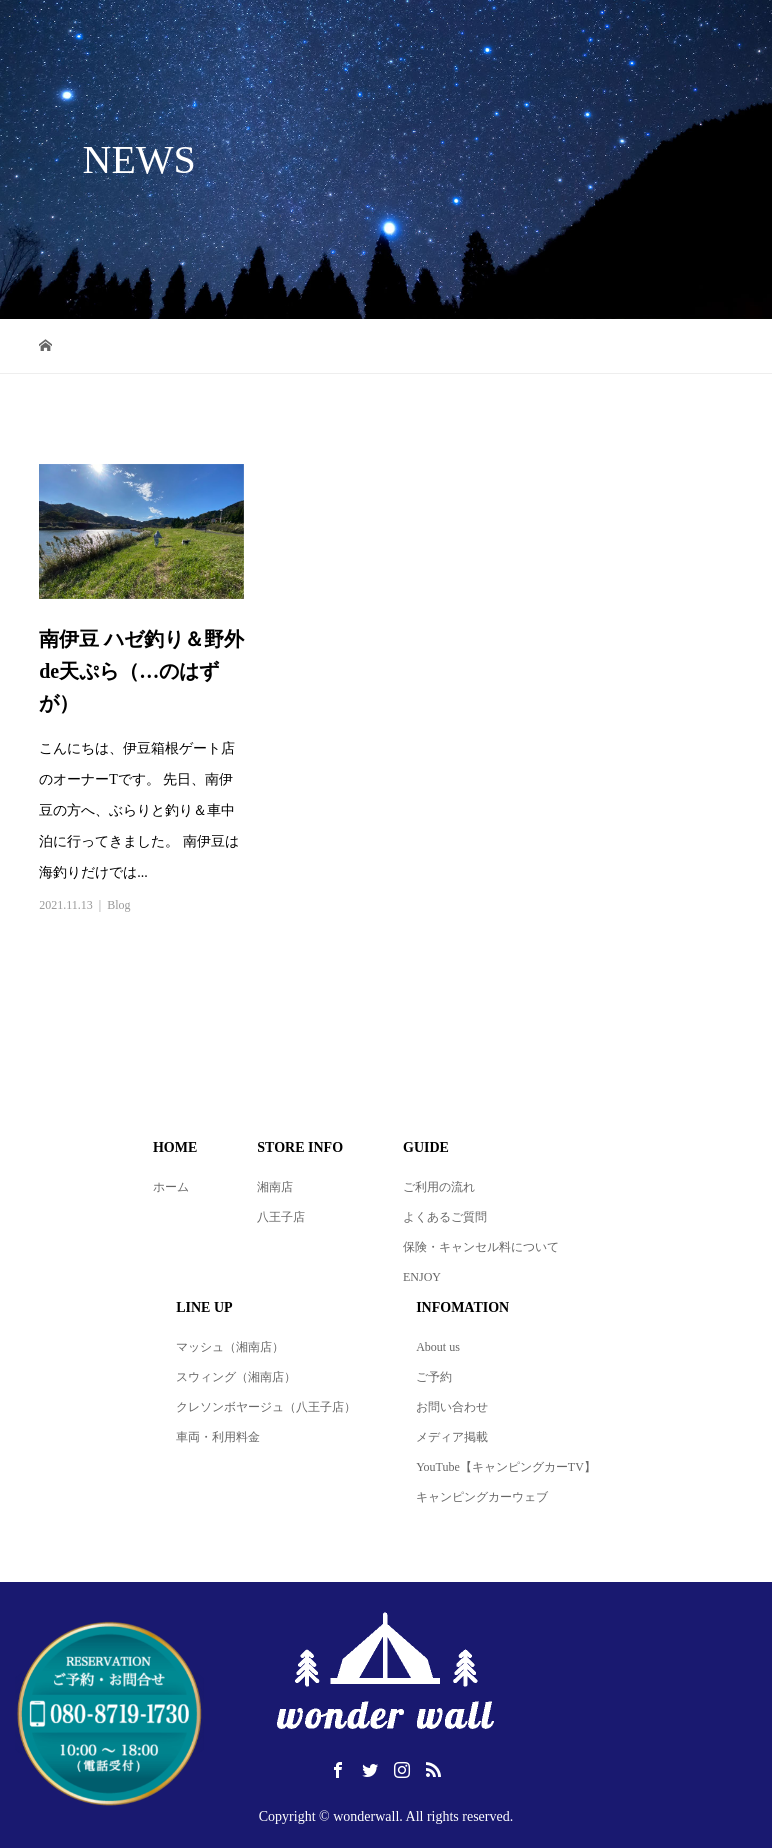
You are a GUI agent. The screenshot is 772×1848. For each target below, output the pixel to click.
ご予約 (434, 1377)
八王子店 (281, 1217)
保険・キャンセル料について (481, 1247)
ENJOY (422, 1277)
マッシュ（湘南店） (230, 1347)
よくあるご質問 (445, 1217)
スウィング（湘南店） (236, 1377)
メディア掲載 (452, 1437)
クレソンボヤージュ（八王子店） (266, 1407)
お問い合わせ (452, 1407)
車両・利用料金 (218, 1437)
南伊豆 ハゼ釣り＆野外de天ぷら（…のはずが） (141, 671)
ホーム (171, 1187)
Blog (118, 905)
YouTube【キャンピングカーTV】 (506, 1467)
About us (438, 1347)
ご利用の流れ (439, 1187)
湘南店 (275, 1187)
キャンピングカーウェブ (482, 1497)
